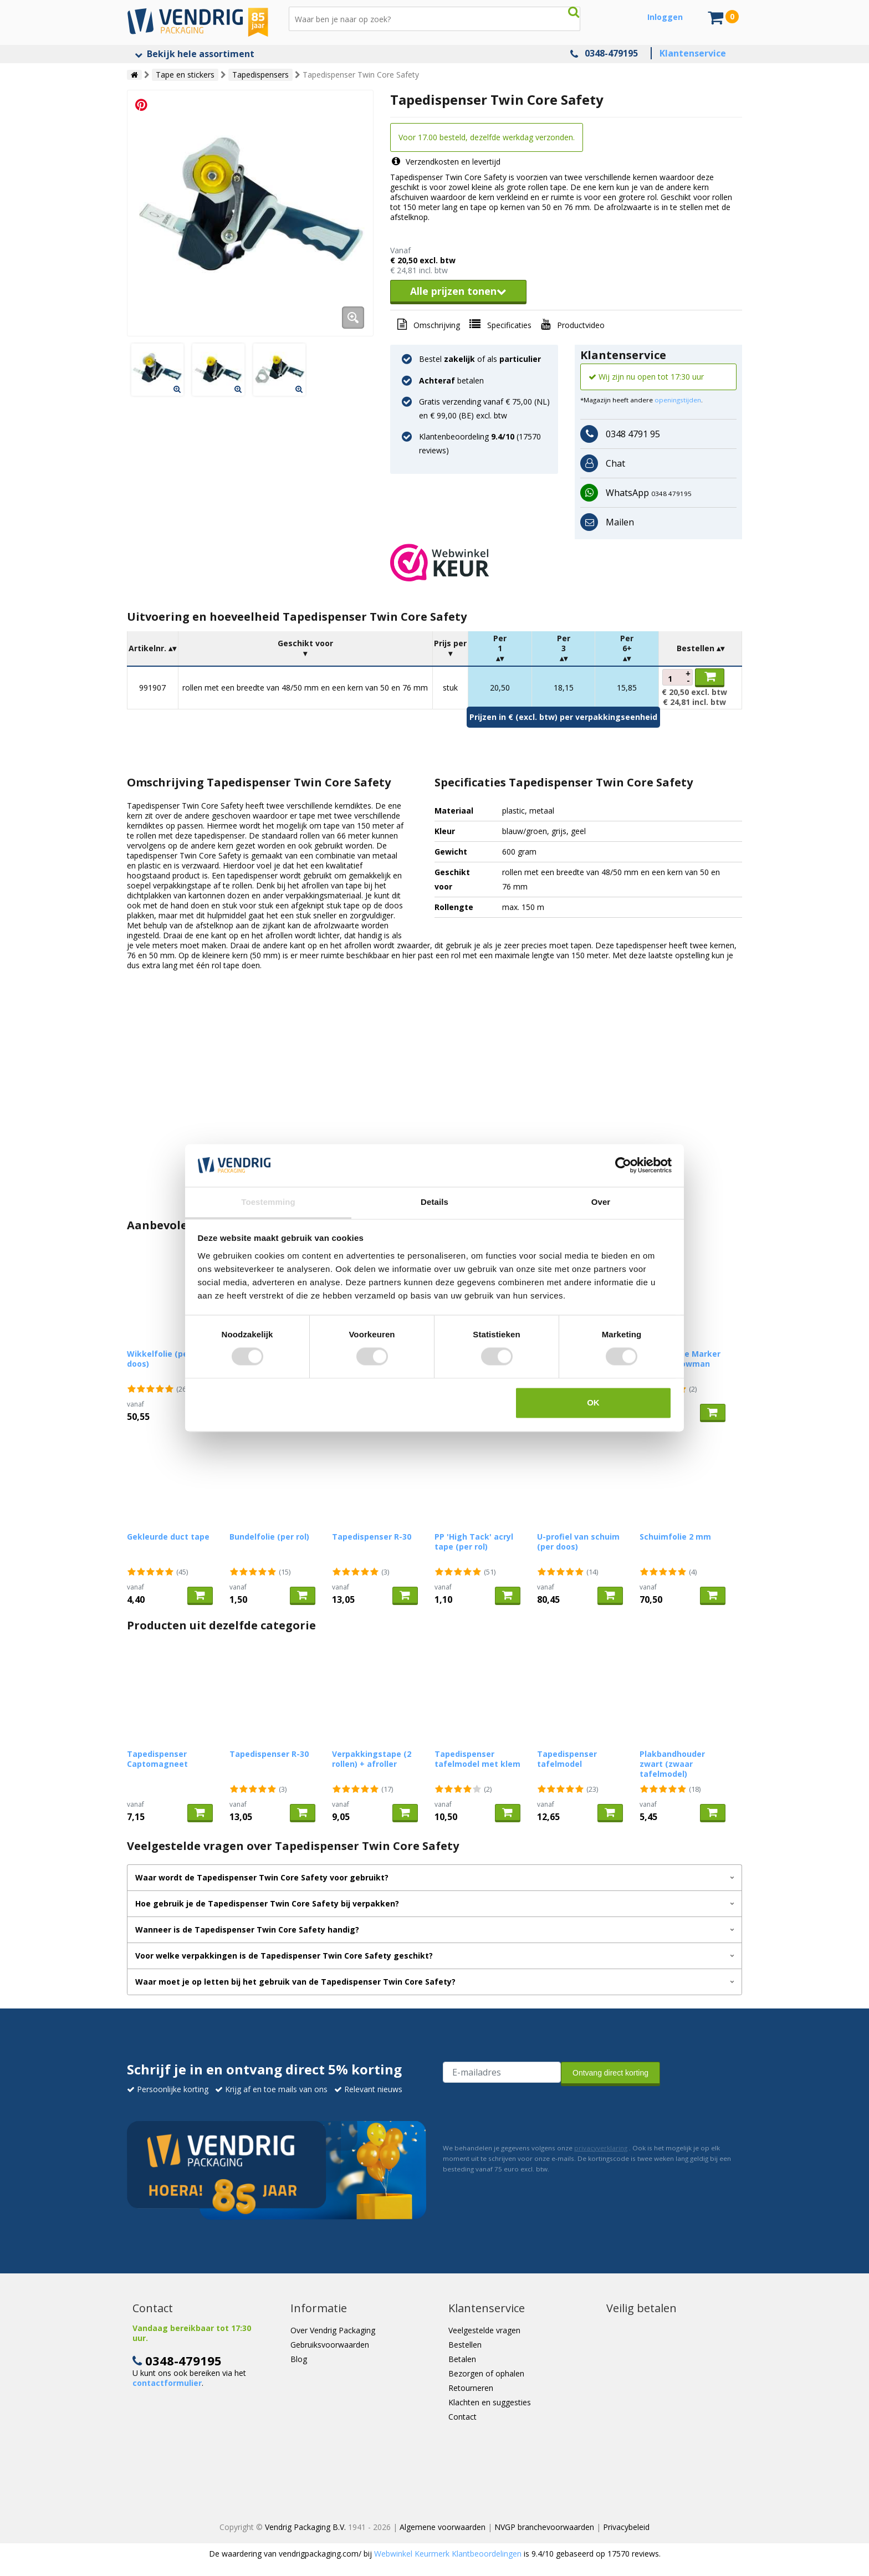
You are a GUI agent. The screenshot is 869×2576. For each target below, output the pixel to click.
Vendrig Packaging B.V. (305, 2527)
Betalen (462, 2359)
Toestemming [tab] (268, 1202)
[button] (566, 562)
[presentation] (527, 2112)
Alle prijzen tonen (458, 291)
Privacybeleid (626, 2527)
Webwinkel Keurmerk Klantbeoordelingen (448, 2553)
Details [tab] (434, 1202)
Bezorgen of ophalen (486, 2373)
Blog (298, 2359)
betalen (451, 380)
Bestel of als (480, 359)
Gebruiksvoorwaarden (329, 2344)
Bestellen (465, 2344)
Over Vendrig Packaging (332, 2330)
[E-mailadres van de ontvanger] (502, 2072)
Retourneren (470, 2388)
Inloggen (665, 17)
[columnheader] (152, 648)
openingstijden (678, 400)
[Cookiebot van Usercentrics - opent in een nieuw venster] (623, 1165)
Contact (462, 2416)
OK (593, 1402)
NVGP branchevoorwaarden (544, 2527)
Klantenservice (693, 53)
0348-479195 (611, 53)
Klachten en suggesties (489, 2402)
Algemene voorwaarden (442, 2527)
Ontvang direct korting (610, 2072)
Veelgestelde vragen (484, 2330)
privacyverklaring (600, 2148)
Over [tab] (601, 1202)
